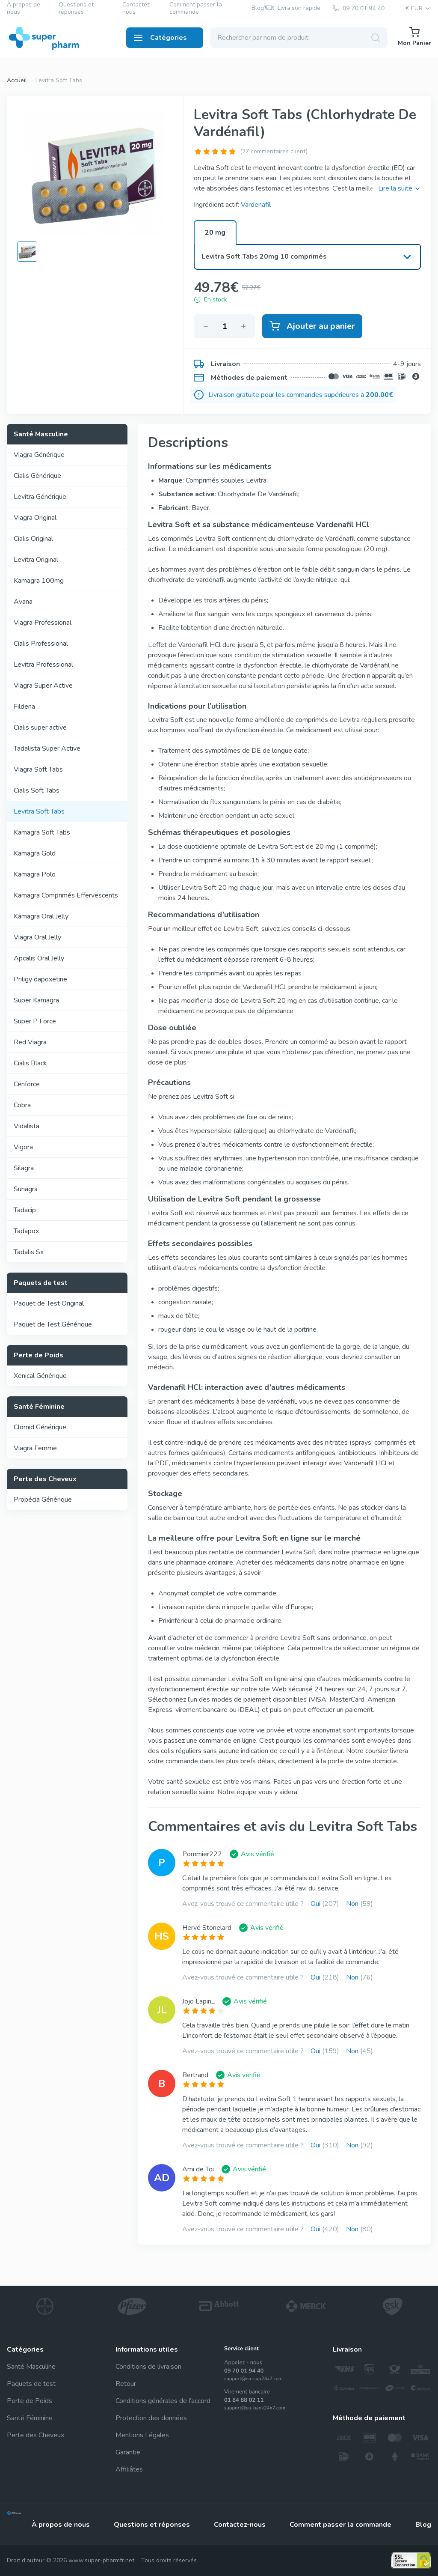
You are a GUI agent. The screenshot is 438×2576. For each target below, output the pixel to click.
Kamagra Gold (35, 853)
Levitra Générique (40, 496)
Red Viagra (30, 1042)
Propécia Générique (43, 1499)
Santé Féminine (30, 2418)
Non (359, 1903)
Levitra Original (36, 559)
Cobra (22, 1105)
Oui (325, 1903)
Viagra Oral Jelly (37, 937)
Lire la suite (399, 188)
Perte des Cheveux (35, 2435)
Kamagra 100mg (39, 580)
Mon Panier (414, 37)
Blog (258, 8)
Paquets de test (31, 2383)
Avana (23, 601)
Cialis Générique (37, 475)
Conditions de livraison (148, 2366)
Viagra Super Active (43, 685)
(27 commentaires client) (274, 151)
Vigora (23, 1147)
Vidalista (26, 1126)
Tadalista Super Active (47, 748)
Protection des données (151, 2418)
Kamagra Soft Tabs (42, 832)
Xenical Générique (40, 1375)
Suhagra (26, 1189)
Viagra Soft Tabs (38, 769)
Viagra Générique (39, 454)
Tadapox (26, 1231)
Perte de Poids (29, 2401)
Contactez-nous (137, 8)
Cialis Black (30, 1063)
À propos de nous (23, 8)
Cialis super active (40, 727)
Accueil (17, 80)
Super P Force (35, 1021)
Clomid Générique (40, 1427)
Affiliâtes (129, 2469)
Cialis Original (33, 538)
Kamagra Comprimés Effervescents (66, 895)
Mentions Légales (142, 2435)
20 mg (215, 232)
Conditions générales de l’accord (162, 2401)
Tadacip (25, 1210)
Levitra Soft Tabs (59, 80)
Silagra (24, 1168)
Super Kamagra (36, 1000)
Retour (125, 2383)
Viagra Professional (42, 622)
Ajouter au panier (312, 326)
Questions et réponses (76, 8)
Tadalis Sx (29, 1252)
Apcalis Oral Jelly (39, 958)
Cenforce (27, 1084)
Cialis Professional (41, 643)
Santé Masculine (31, 2366)
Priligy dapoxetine (40, 979)
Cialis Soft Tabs (36, 790)
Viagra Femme (35, 1448)
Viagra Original (35, 517)
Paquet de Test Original (49, 1303)
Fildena (24, 706)
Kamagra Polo (35, 874)
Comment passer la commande (195, 8)
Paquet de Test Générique (53, 1324)
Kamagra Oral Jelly (41, 916)
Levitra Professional (43, 664)
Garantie (127, 2452)
